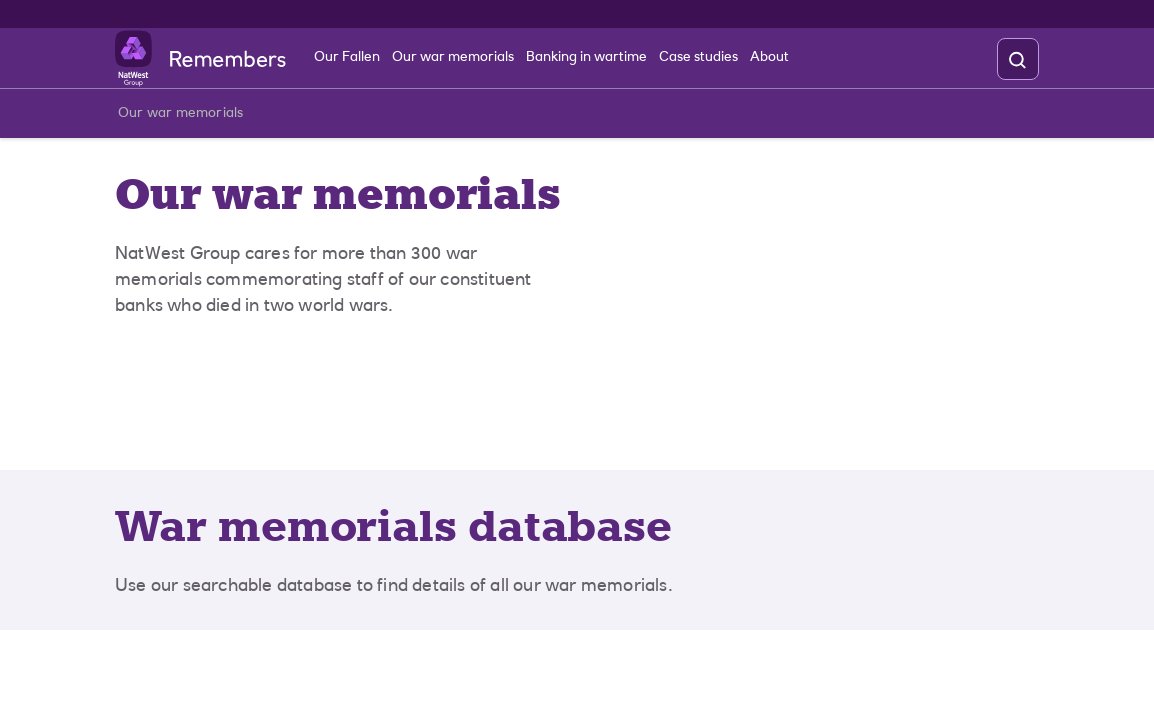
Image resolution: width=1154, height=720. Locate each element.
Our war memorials (180, 118)
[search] (1017, 60)
